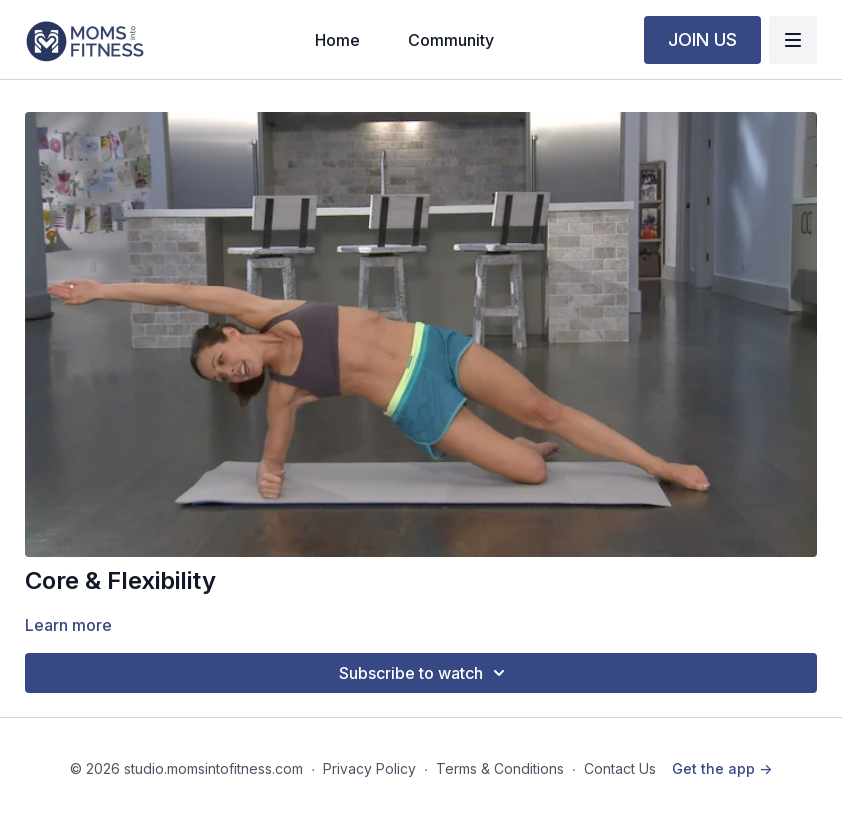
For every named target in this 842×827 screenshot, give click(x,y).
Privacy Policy (369, 768)
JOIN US (702, 39)
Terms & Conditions (500, 768)
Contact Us (620, 768)
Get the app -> (722, 768)
